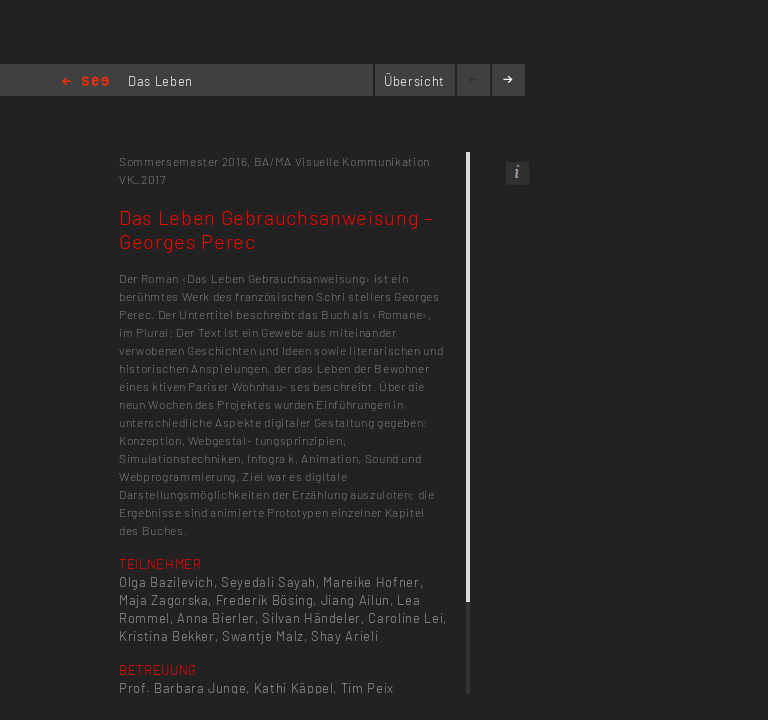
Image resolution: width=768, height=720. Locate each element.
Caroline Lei (405, 618)
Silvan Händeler (311, 618)
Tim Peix (367, 688)
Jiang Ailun (355, 600)
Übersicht (414, 81)
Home (85, 82)
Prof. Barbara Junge (182, 688)
